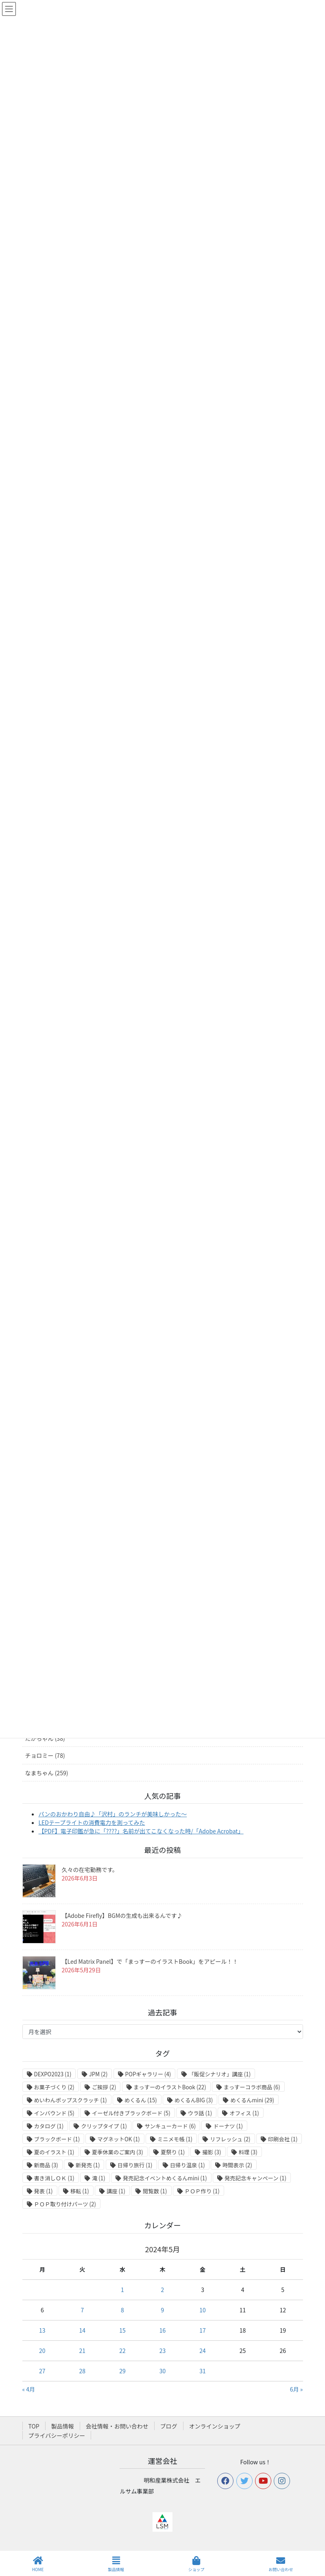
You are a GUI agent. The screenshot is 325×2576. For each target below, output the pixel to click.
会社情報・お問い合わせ (117, 2426)
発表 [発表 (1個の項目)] (43, 2191)
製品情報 (62, 2426)
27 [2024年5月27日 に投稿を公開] (42, 2371)
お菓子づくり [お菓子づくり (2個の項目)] (54, 2087)
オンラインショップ (214, 2426)
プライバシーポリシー (56, 2435)
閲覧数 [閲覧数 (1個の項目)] (155, 2191)
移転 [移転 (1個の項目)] (79, 2191)
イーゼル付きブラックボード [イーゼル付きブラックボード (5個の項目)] (131, 2113)
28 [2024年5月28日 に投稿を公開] (82, 2371)
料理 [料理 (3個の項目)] (248, 2152)
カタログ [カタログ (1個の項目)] (49, 2126)
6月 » (296, 2389)
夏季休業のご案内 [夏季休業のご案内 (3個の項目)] (117, 2152)
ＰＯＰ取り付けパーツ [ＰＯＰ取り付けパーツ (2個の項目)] (65, 2204)
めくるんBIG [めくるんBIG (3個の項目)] (193, 2100)
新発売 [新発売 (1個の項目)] (88, 2165)
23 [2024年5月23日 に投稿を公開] (162, 2350)
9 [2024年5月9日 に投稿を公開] (162, 2310)
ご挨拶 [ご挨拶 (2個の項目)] (104, 2087)
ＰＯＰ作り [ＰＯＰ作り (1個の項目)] (202, 2191)
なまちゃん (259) (46, 1773)
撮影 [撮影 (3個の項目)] (211, 2152)
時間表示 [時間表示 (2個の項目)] (237, 2165)
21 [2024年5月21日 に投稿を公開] (82, 2350)
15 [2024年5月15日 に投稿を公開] (122, 2330)
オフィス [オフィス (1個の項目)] (244, 2113)
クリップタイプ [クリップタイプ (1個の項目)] (104, 2126)
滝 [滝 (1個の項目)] (98, 2178)
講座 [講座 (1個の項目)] (116, 2191)
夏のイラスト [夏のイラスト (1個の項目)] (54, 2152)
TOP (33, 2426)
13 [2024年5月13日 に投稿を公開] (42, 2330)
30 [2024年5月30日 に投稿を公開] (162, 2371)
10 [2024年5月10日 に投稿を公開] (202, 2310)
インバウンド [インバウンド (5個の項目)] (54, 2113)
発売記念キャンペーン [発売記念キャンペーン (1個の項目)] (255, 2178)
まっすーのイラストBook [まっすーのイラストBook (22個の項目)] (170, 2087)
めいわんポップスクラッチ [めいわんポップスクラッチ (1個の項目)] (70, 2100)
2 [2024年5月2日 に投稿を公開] (162, 2290)
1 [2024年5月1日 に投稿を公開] (122, 2290)
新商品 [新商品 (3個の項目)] (46, 2165)
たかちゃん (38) (45, 1738)
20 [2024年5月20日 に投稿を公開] (42, 2350)
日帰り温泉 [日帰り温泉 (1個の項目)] (187, 2165)
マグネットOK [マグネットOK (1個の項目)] (118, 2139)
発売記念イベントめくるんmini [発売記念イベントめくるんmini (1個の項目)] (165, 2178)
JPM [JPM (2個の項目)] (98, 2074)
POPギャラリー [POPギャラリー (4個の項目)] (148, 2074)
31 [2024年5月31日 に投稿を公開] (202, 2371)
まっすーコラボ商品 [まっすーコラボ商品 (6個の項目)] (252, 2087)
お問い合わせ (280, 2564)
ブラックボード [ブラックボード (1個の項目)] (57, 2139)
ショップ (196, 2564)
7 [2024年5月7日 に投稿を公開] (82, 2310)
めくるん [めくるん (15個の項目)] (140, 2100)
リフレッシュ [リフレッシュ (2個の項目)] (230, 2139)
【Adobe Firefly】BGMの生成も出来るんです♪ (122, 1915)
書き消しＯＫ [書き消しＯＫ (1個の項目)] (54, 2178)
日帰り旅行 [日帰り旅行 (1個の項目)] (135, 2165)
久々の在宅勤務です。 (90, 1869)
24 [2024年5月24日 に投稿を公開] (202, 2350)
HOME (38, 2564)
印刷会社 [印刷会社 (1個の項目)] (283, 2139)
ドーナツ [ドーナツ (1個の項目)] (228, 2126)
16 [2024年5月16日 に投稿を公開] (162, 2330)
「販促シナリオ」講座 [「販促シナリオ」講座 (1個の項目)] (220, 2074)
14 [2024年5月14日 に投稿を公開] (82, 2330)
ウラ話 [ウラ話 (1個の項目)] (200, 2113)
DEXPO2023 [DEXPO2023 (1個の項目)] (53, 2074)
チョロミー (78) (45, 1755)
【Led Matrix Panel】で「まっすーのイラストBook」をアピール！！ (150, 1961)
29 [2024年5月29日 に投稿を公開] (122, 2371)
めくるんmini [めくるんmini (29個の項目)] (252, 2100)
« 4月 (28, 2389)
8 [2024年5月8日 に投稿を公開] (122, 2310)
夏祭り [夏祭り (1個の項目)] (173, 2152)
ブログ (168, 2426)
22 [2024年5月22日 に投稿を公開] (122, 2350)
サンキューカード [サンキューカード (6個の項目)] (170, 2126)
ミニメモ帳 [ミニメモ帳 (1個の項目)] (174, 2139)
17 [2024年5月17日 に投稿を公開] (202, 2330)
